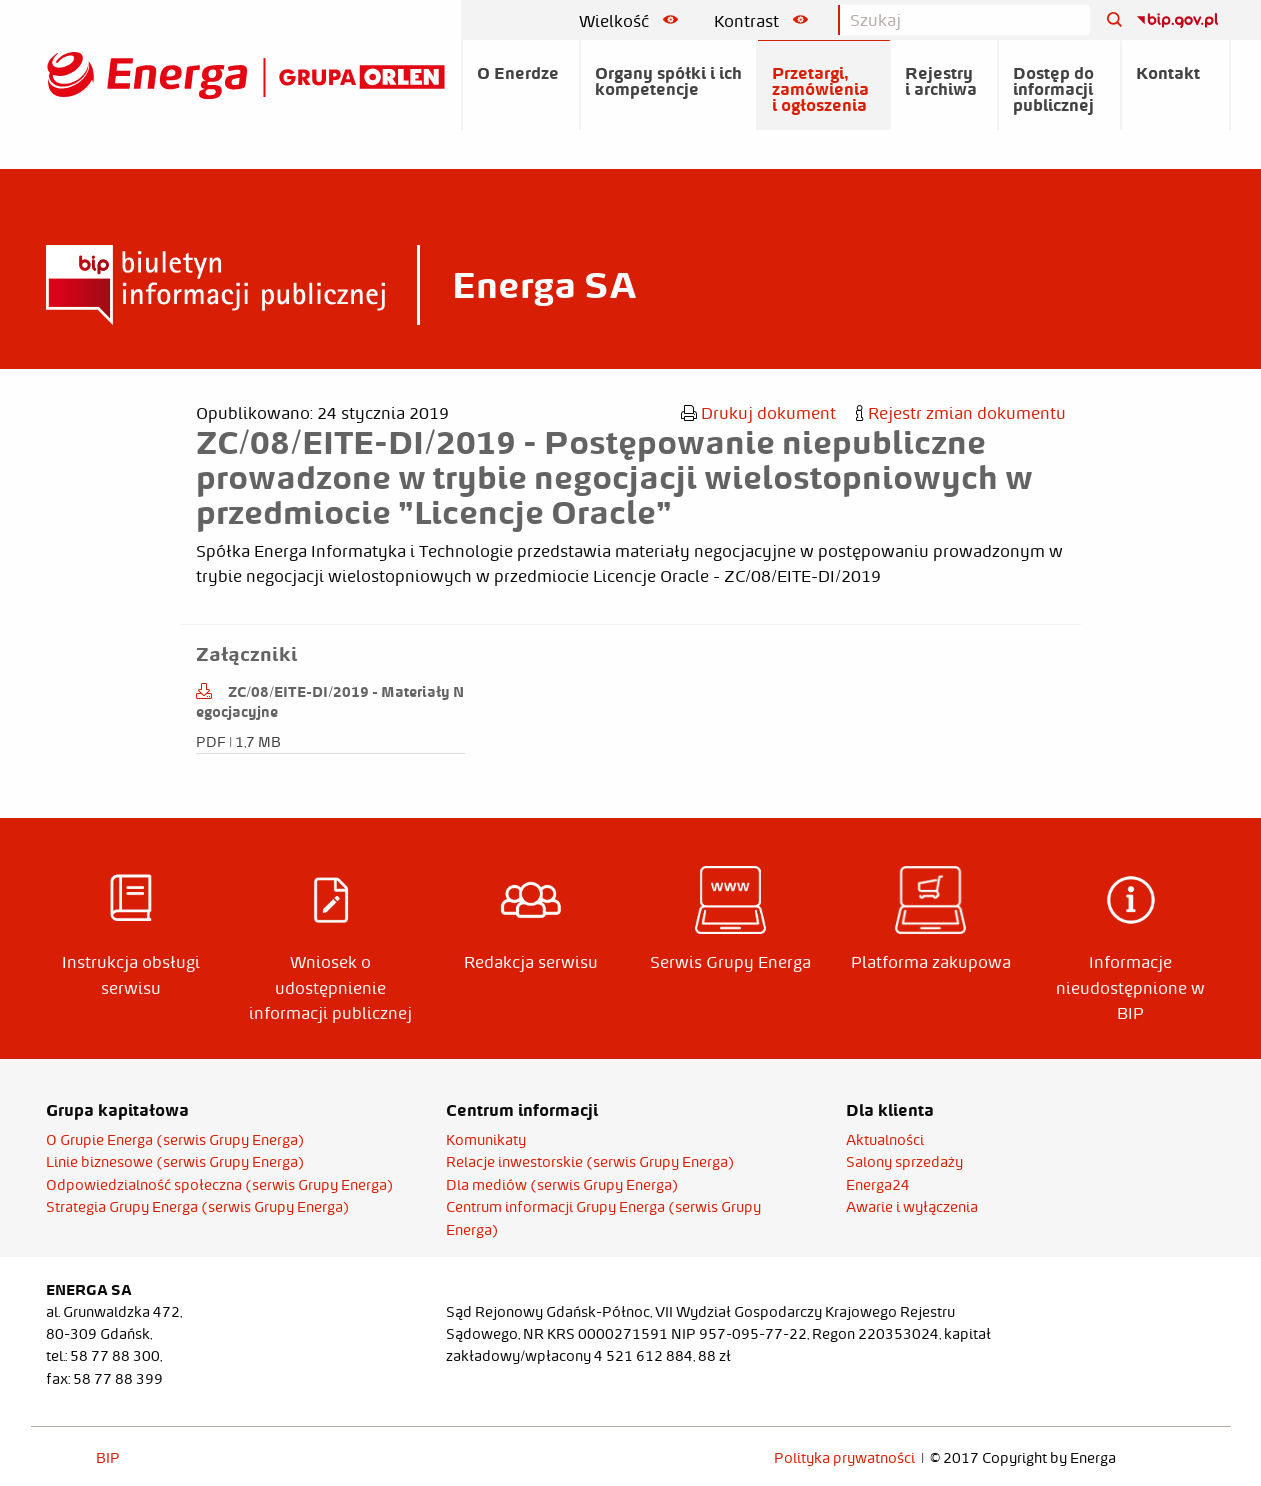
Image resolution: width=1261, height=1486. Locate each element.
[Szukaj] (1107, 20)
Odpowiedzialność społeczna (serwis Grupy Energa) (220, 1185)
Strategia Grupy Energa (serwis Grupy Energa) (198, 1207)
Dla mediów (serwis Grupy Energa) (562, 1185)
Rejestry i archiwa (941, 81)
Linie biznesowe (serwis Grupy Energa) (175, 1162)
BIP (108, 1458)
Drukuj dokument (758, 413)
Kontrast (761, 21)
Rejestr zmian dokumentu (961, 413)
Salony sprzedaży (904, 1162)
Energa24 (878, 1185)
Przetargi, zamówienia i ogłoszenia (820, 89)
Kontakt (1168, 73)
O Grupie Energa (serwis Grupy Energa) (175, 1140)
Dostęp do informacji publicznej (1053, 89)
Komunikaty (486, 1140)
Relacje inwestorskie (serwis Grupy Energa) (590, 1162)
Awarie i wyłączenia (912, 1207)
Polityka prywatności (844, 1458)
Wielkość (628, 21)
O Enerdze (518, 73)
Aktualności (885, 1140)
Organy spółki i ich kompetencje (668, 81)
